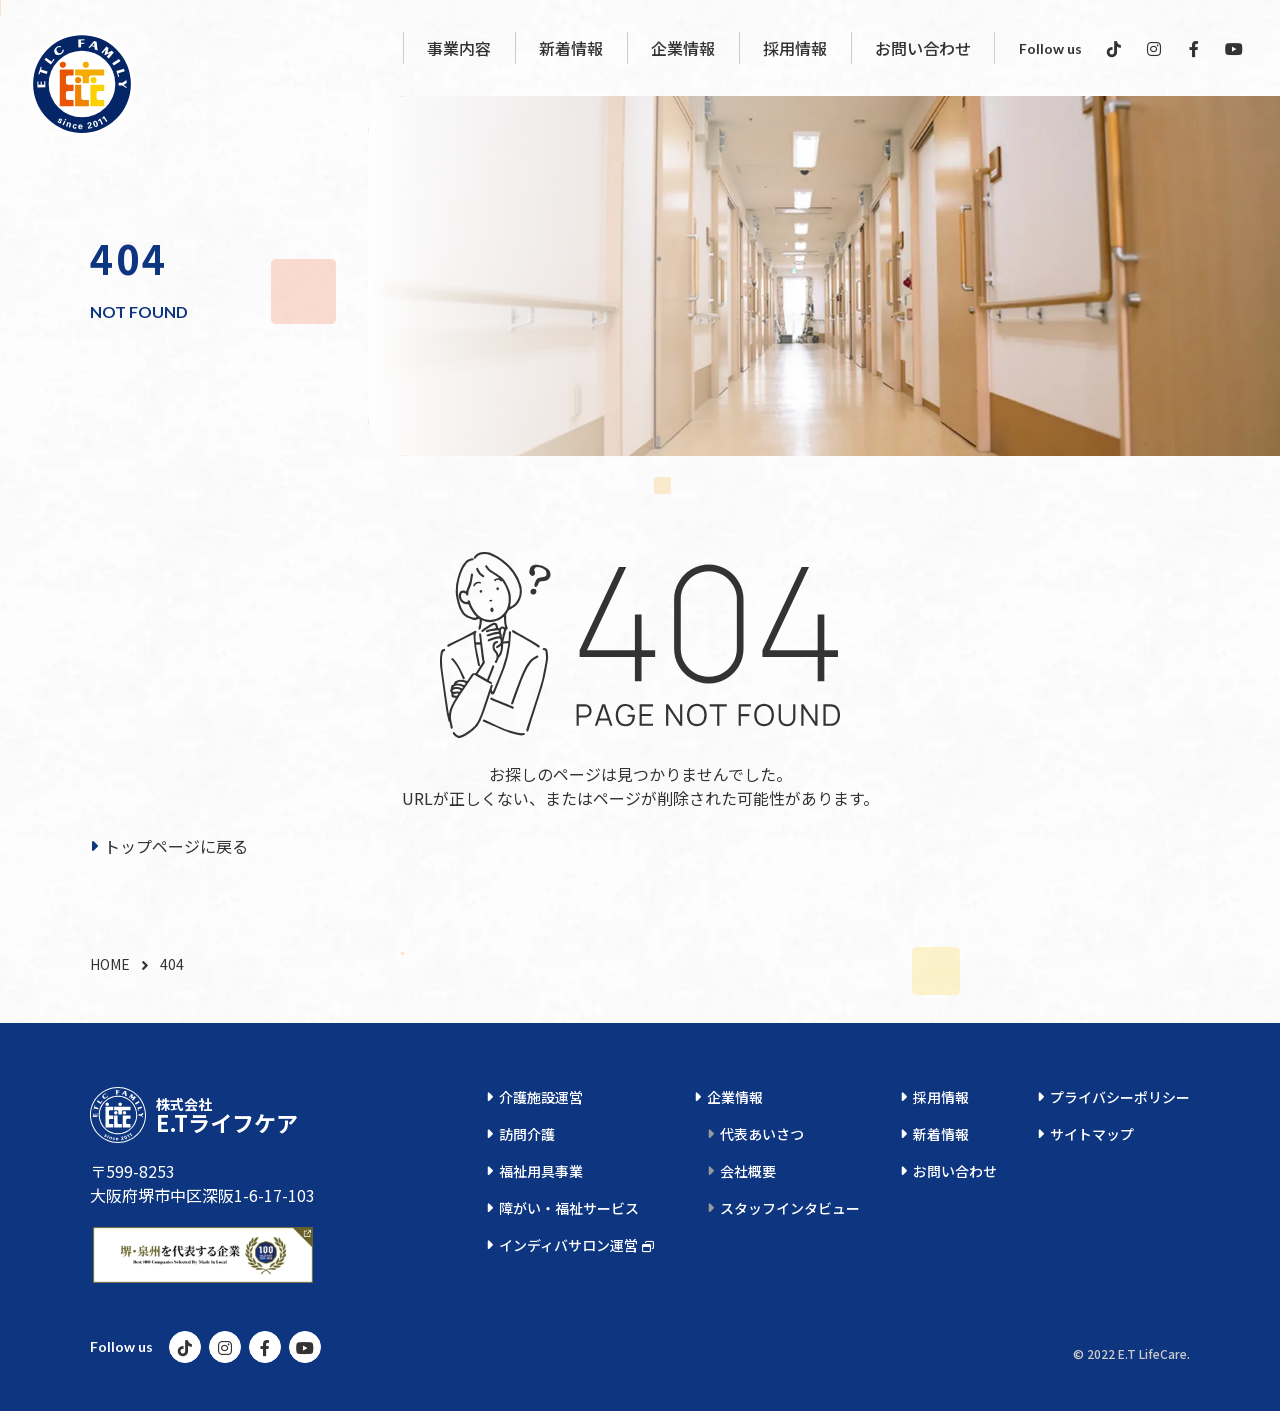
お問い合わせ (955, 1171)
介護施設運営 (541, 1097)
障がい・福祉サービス (569, 1208)
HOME (110, 964)
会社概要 (748, 1171)
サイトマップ (1092, 1134)
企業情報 (735, 1097)
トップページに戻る (176, 846)
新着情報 (941, 1134)
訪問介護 (527, 1134)
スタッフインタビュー (790, 1208)
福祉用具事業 (541, 1171)
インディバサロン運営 (568, 1245)
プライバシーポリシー (1120, 1097)
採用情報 (941, 1097)
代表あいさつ (762, 1134)
